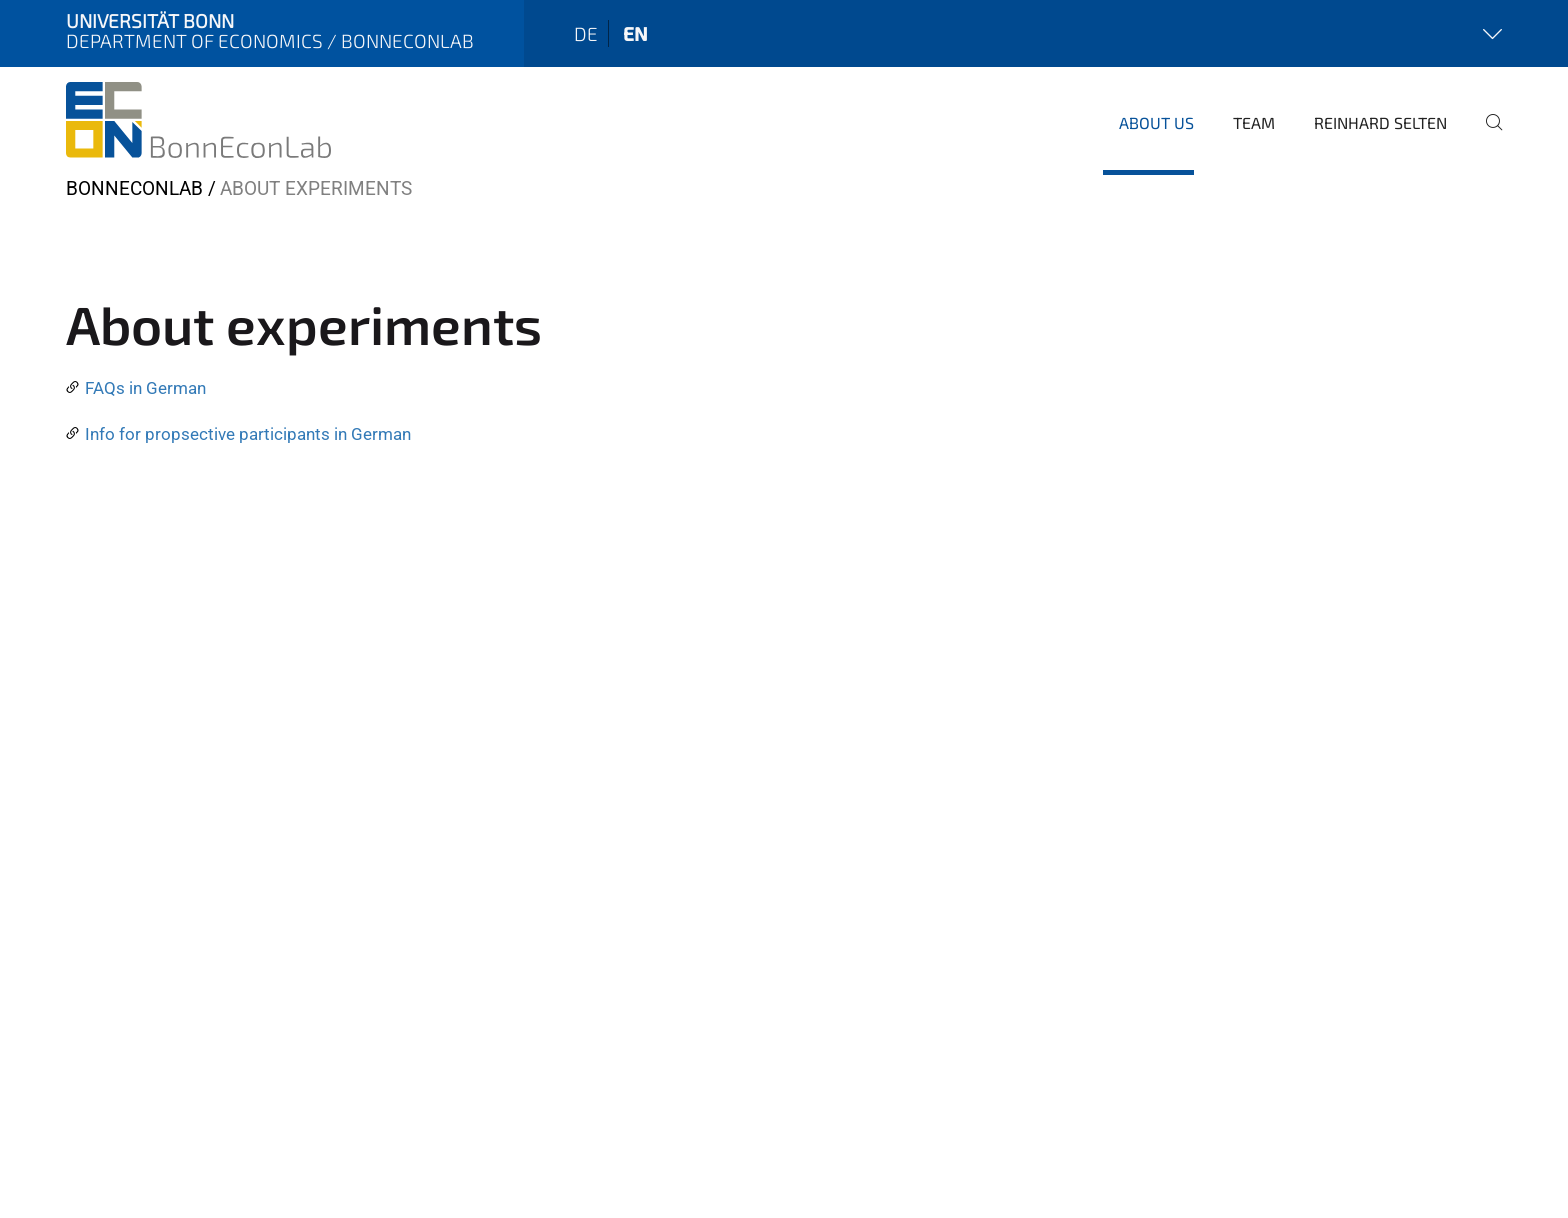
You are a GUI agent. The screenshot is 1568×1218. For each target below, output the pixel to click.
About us (1156, 122)
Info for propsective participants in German (248, 434)
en (635, 33)
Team (1254, 122)
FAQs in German (145, 388)
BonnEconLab (134, 188)
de (586, 33)
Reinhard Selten (1380, 122)
